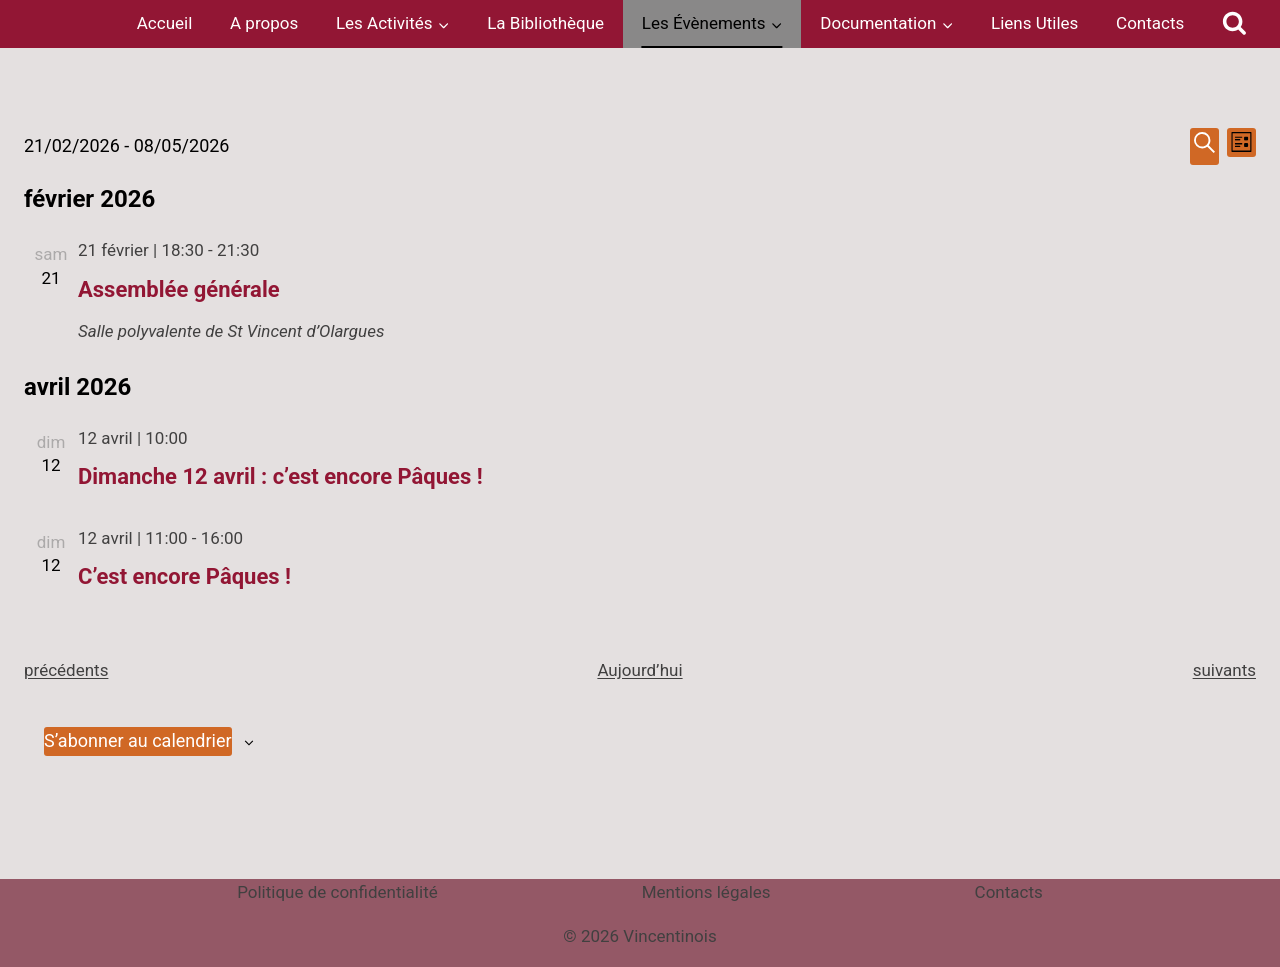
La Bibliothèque (545, 23)
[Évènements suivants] (1224, 670)
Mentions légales (706, 892)
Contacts (1150, 23)
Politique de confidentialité (337, 892)
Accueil (165, 23)
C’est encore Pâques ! (184, 576)
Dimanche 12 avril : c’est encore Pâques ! (280, 476)
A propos (264, 23)
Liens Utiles (1034, 23)
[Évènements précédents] (66, 670)
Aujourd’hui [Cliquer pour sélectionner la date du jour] (639, 670)
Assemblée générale (179, 289)
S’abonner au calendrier (138, 740)
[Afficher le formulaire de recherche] (1234, 23)
